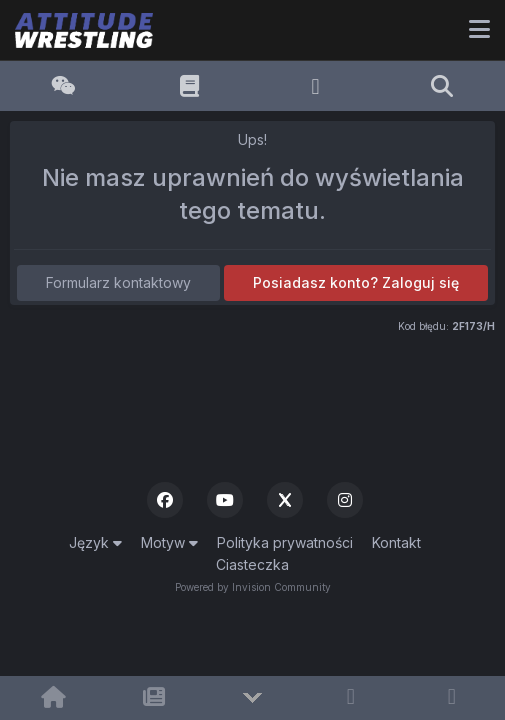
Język (95, 542)
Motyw (169, 542)
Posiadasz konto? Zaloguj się (356, 282)
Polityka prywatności (285, 542)
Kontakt (396, 542)
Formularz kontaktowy (118, 282)
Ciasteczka (252, 564)
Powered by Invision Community (253, 587)
